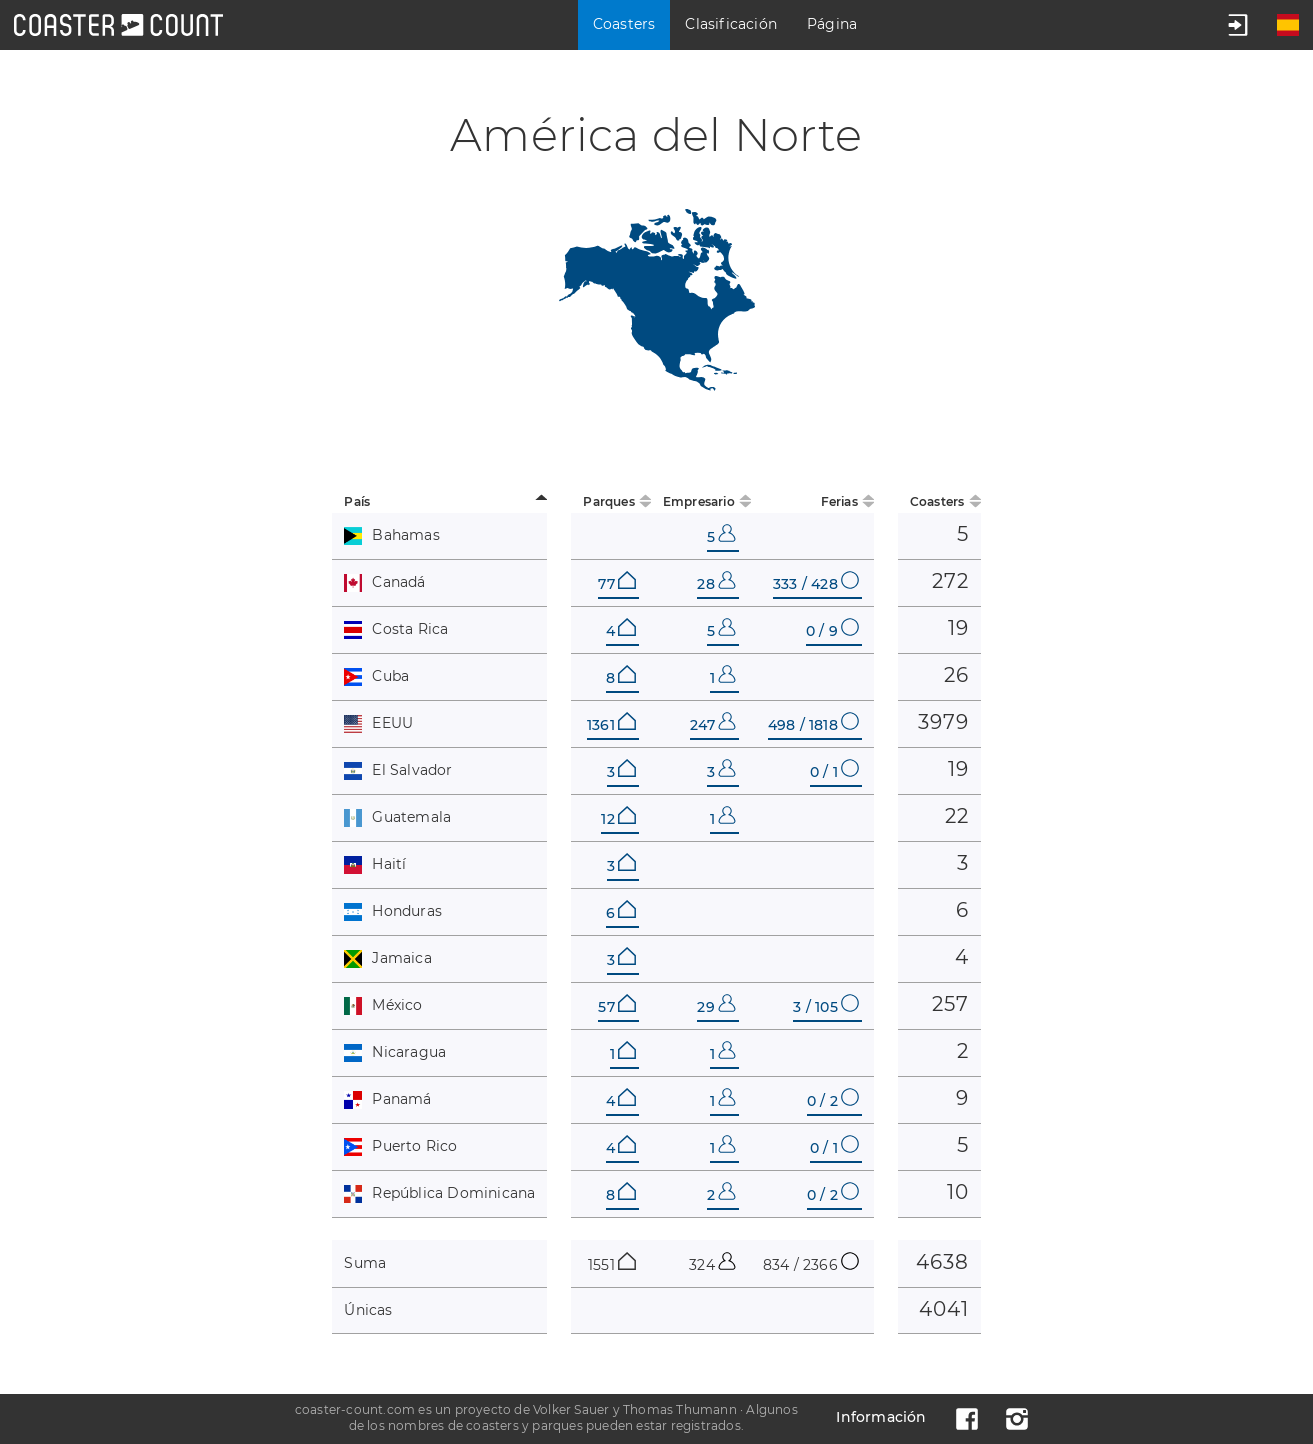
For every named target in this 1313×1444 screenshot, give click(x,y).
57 (616, 1007)
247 (713, 725)
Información (881, 1417)
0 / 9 (832, 631)
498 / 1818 (813, 725)
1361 (611, 725)
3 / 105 (825, 1007)
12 (618, 819)
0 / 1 (834, 772)
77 (616, 584)
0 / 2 (833, 1101)
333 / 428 (816, 584)
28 (716, 584)
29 (716, 1007)
